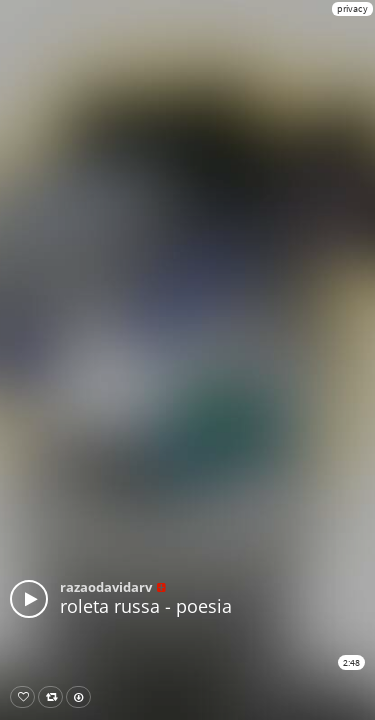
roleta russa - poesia (146, 606)
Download (82, 697)
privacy (352, 8)
